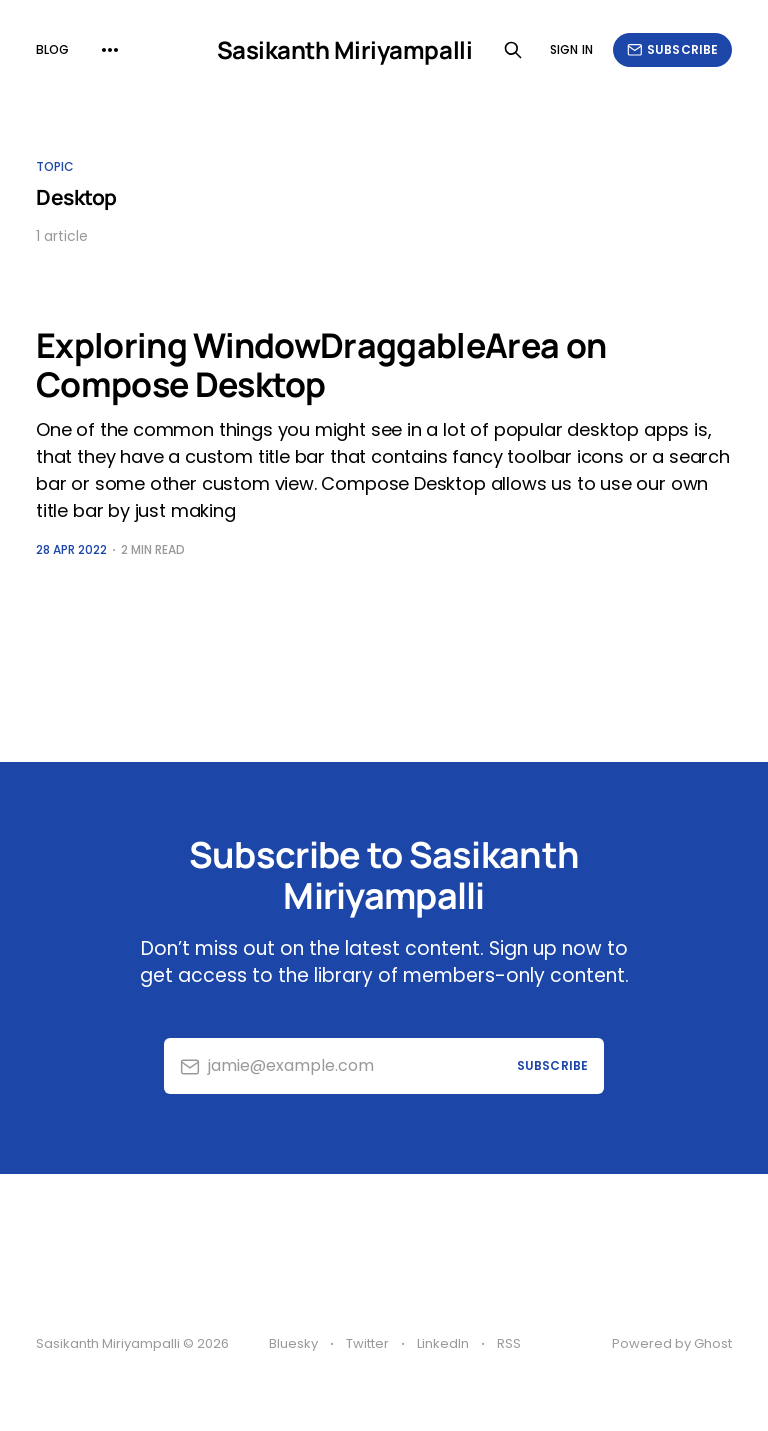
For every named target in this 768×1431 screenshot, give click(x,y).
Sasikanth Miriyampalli (344, 50)
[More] (110, 50)
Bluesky (293, 1343)
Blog (52, 49)
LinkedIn (443, 1343)
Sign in (571, 49)
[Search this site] (513, 50)
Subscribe (672, 49)
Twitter (367, 1343)
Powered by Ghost (672, 1343)
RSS (509, 1343)
